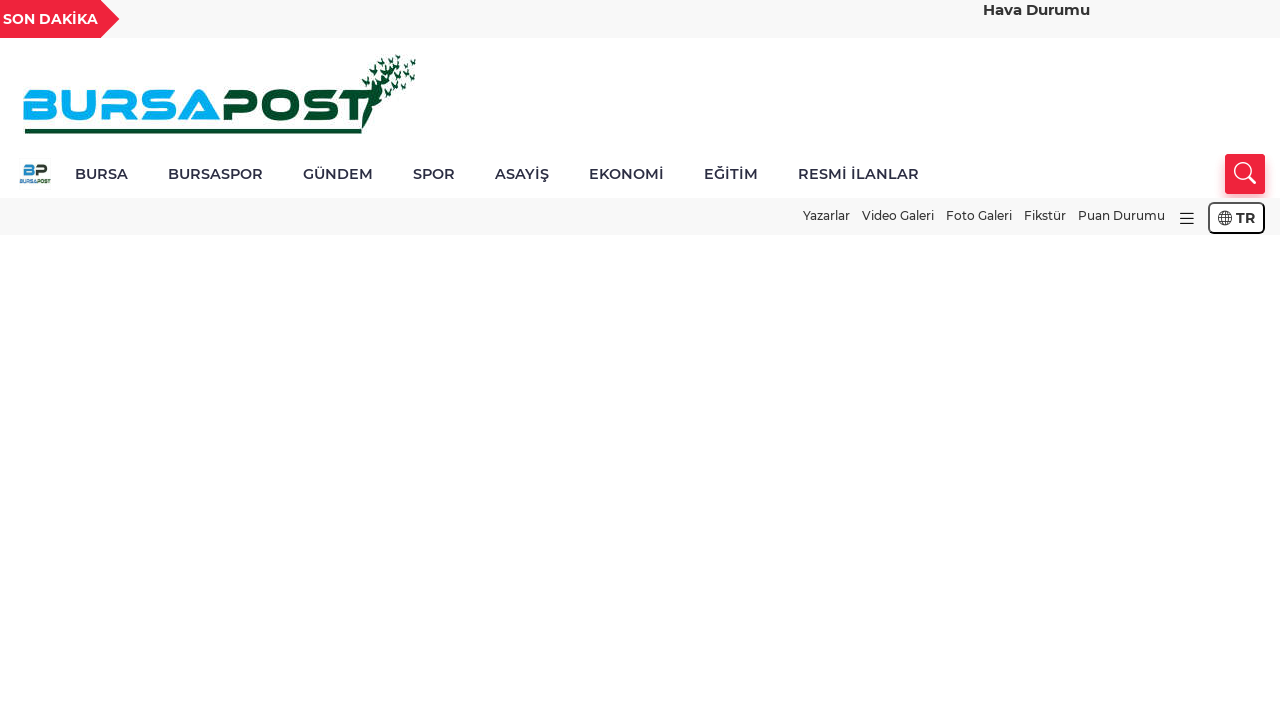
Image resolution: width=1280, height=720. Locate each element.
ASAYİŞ (522, 174)
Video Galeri (898, 215)
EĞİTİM (731, 174)
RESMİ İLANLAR (858, 174)
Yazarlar (826, 215)
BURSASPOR (215, 174)
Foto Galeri (979, 215)
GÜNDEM (338, 174)
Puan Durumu (1121, 215)
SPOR (434, 174)
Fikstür (1045, 215)
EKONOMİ (626, 174)
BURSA (101, 174)
